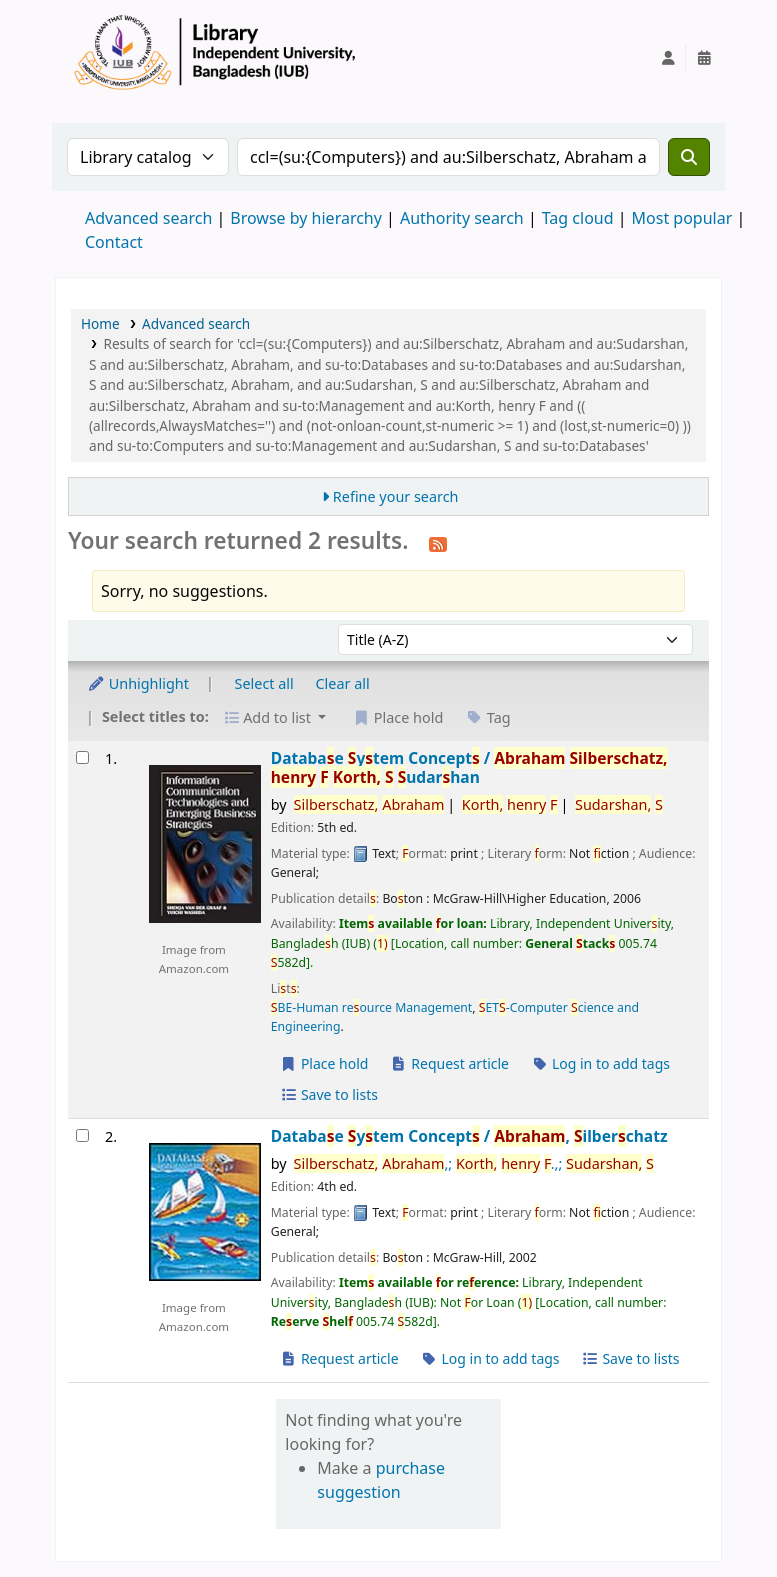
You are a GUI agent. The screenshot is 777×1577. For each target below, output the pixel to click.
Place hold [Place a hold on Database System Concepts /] (324, 1063)
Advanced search (148, 218)
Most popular (682, 218)
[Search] (689, 157)
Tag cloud (578, 218)
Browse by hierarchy (306, 218)
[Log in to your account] (668, 58)
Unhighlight (138, 683)
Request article (449, 1063)
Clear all (343, 683)
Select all (264, 683)
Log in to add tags (600, 1063)
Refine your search (396, 496)
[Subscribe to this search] (438, 543)
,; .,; (474, 1163)
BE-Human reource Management (372, 1007)
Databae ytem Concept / (469, 768)
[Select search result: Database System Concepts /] (82, 757)
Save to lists (329, 1094)
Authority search (462, 218)
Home (100, 323)
